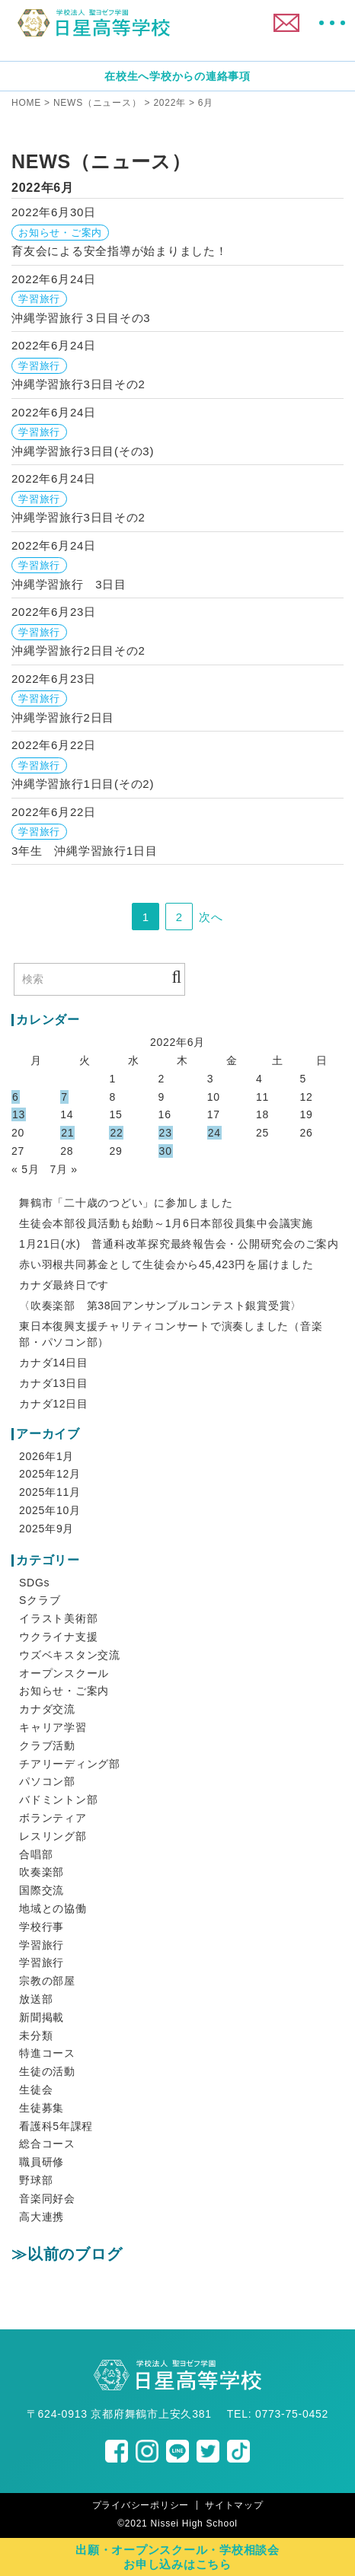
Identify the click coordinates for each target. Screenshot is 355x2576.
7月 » (63, 1169)
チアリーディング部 (69, 1764)
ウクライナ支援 (58, 1637)
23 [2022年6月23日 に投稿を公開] (165, 1133)
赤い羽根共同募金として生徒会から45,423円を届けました (166, 1264)
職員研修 (41, 2162)
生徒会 (36, 2089)
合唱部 (36, 1854)
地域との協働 (53, 1908)
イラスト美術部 (58, 1618)
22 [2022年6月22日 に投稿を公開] (116, 1133)
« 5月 (25, 1169)
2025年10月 (50, 1510)
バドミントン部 (58, 1799)
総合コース (47, 2144)
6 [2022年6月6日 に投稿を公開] (15, 1097)
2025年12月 (50, 1474)
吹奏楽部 (41, 1872)
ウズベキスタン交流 (69, 1655)
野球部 (36, 2180)
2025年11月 (50, 1492)
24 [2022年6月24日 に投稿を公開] (214, 1133)
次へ (211, 916)
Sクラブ (39, 1600)
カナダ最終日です (64, 1285)
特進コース (47, 2053)
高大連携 (41, 2217)
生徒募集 (41, 2108)
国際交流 (41, 1890)
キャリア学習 (53, 1727)
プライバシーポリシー (141, 2505)
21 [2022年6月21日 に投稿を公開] (67, 1133)
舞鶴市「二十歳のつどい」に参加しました (125, 1203)
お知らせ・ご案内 (64, 1691)
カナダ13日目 (53, 1383)
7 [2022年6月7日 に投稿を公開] (64, 1097)
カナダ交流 (47, 1709)
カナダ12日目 (53, 1404)
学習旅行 (41, 1945)
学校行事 (41, 1927)
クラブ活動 (47, 1745)
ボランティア (53, 1818)
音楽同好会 (47, 2198)
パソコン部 (47, 1781)
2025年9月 (46, 1528)
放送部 (36, 1999)
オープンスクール (64, 1673)
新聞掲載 (41, 2017)
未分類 (36, 2035)
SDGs (34, 1583)
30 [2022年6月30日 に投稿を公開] (165, 1151)
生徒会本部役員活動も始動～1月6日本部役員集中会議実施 (166, 1223)
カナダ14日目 (53, 1363)
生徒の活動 (47, 2071)
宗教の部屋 (47, 1981)
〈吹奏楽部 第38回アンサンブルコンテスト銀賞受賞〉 (160, 1305)
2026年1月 (46, 1456)
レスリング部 (53, 1836)
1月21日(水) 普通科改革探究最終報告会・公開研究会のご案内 (179, 1244)
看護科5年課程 (56, 2126)
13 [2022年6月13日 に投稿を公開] (18, 1114)
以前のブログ (75, 2254)
